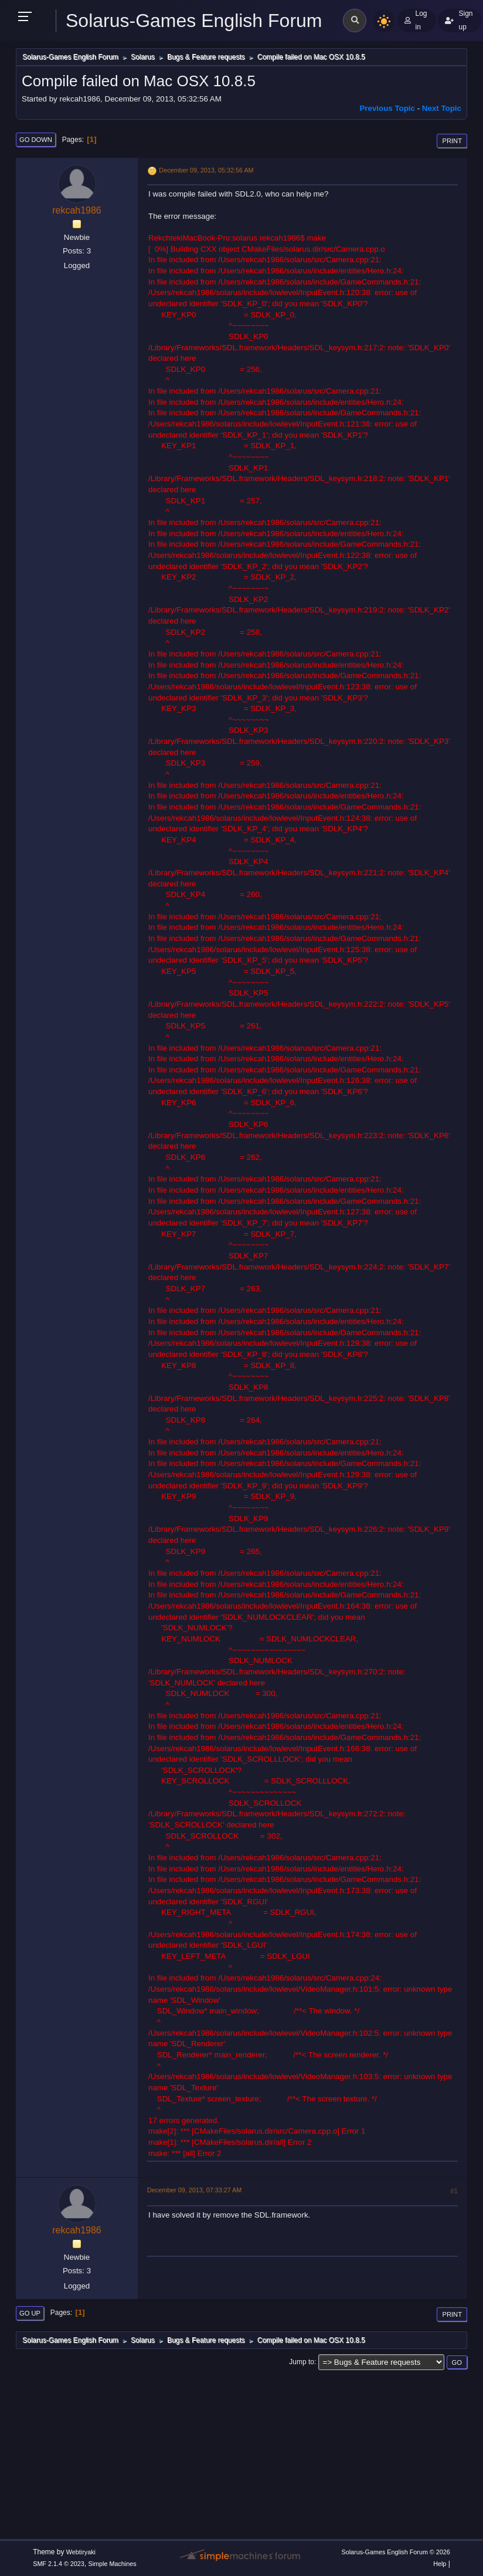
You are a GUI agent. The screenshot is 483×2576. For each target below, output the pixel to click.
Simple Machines (113, 2563)
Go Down (35, 139)
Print (452, 140)
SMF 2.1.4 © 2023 (58, 2563)
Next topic (441, 108)
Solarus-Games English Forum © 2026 (395, 2551)
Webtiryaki (81, 2551)
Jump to (301, 2362)
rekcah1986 (76, 210)
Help (439, 2563)
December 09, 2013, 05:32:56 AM (206, 170)
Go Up (29, 2313)
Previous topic (387, 108)
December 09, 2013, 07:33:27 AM (194, 2190)
